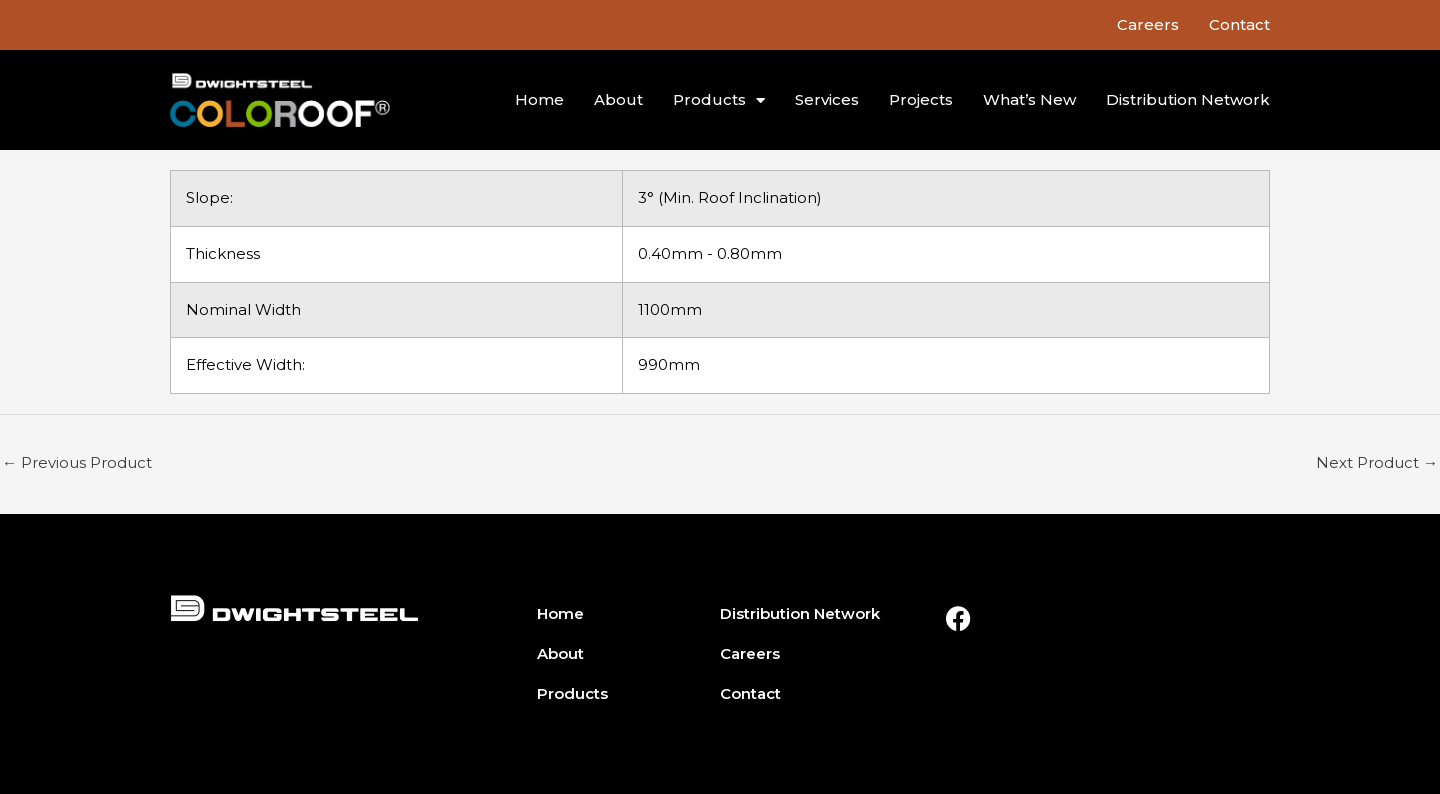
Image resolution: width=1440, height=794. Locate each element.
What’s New (1029, 99)
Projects (921, 99)
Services (827, 99)
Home (539, 99)
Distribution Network (1188, 99)
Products (719, 100)
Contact (1239, 24)
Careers (1148, 24)
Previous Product (77, 462)
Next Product (1377, 462)
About (618, 99)
